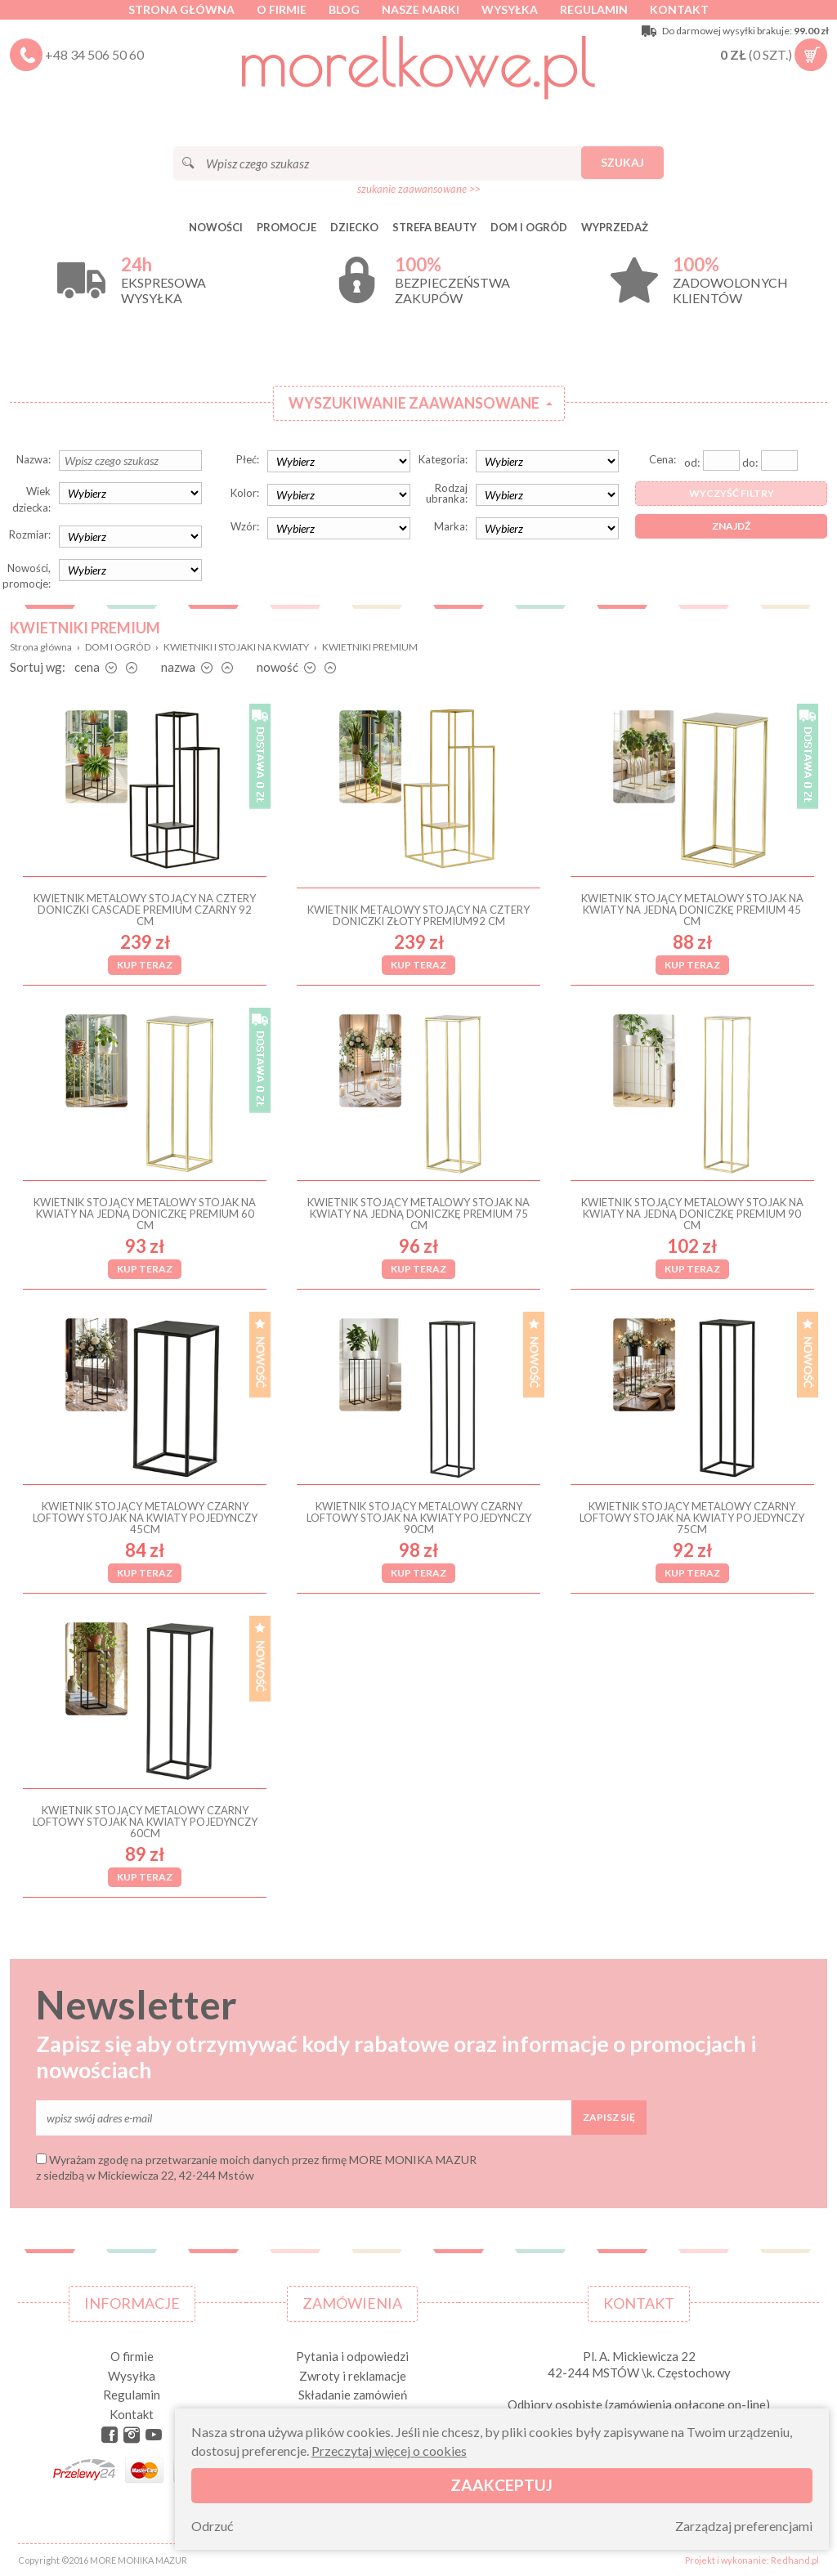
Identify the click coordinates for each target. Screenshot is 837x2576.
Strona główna (181, 9)
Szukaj (622, 162)
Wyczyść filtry (731, 493)
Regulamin (594, 9)
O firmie (282, 9)
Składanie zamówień (352, 2394)
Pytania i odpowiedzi (352, 2356)
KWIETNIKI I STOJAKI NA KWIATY (236, 647)
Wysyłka (509, 9)
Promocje (286, 227)
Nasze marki (420, 9)
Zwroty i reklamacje (352, 2375)
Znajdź (731, 526)
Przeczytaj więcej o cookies (389, 2450)
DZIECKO (354, 227)
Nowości (216, 227)
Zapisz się (609, 2117)
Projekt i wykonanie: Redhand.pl (752, 2560)
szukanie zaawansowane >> (419, 188)
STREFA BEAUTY (434, 227)
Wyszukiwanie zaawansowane (414, 403)
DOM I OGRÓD (528, 227)
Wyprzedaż (614, 227)
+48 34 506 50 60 (94, 54)
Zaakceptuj (501, 2484)
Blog (344, 9)
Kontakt (679, 9)
